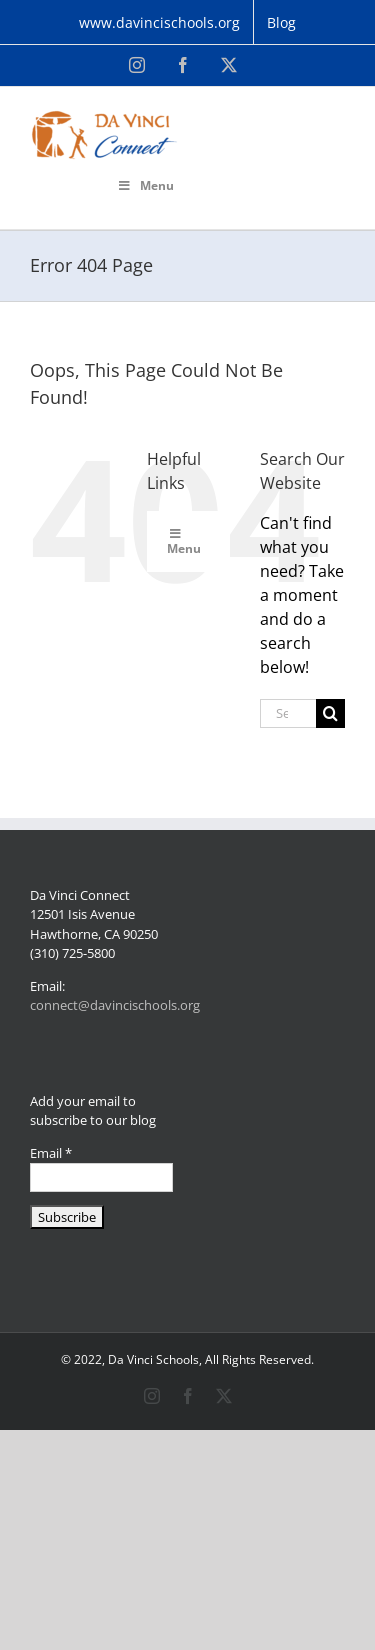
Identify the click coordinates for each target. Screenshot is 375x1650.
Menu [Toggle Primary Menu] (145, 185)
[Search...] (288, 713)
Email (51, 1153)
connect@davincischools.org (115, 1005)
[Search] (330, 713)
